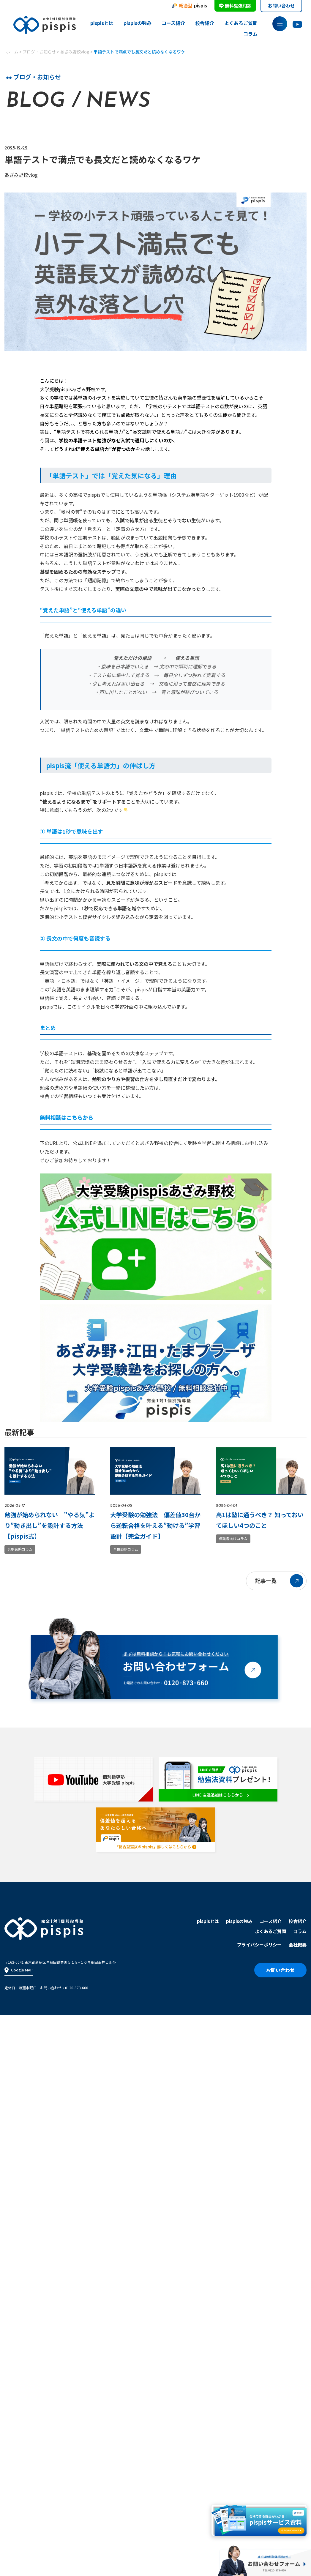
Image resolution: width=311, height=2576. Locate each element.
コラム (250, 33)
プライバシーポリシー (259, 1944)
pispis (189, 5)
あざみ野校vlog (74, 52)
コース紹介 (173, 22)
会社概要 (298, 1944)
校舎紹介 (204, 22)
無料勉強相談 (235, 5)
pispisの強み (137, 22)
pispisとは (101, 22)
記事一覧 (266, 1580)
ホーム (12, 52)
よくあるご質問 (241, 22)
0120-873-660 (76, 1987)
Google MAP (18, 1970)
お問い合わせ (281, 5)
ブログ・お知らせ (39, 52)
